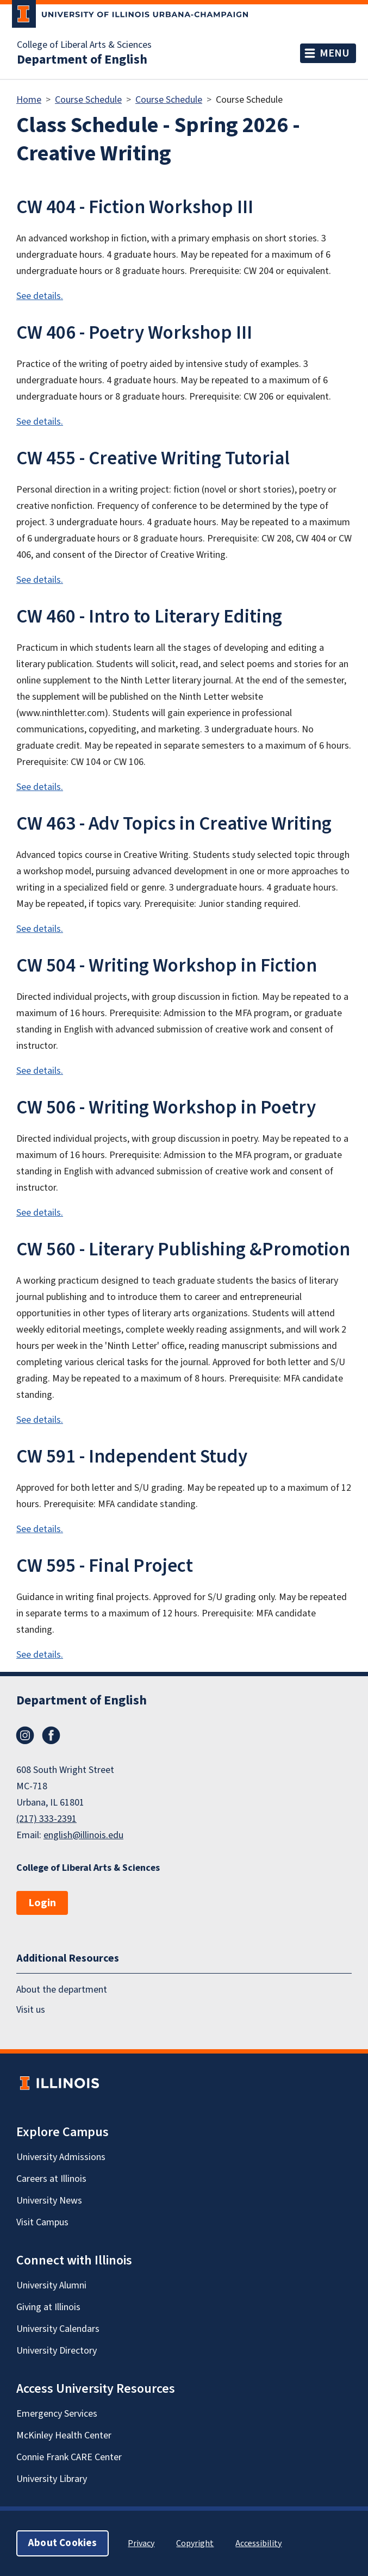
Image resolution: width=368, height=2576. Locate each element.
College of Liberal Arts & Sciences (84, 45)
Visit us (30, 2010)
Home (28, 100)
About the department (61, 1989)
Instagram (25, 1735)
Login (42, 1903)
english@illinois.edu (83, 1835)
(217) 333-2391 (46, 1819)
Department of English (82, 60)
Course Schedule (88, 100)
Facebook (51, 1735)
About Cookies (62, 2543)
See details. (39, 296)
